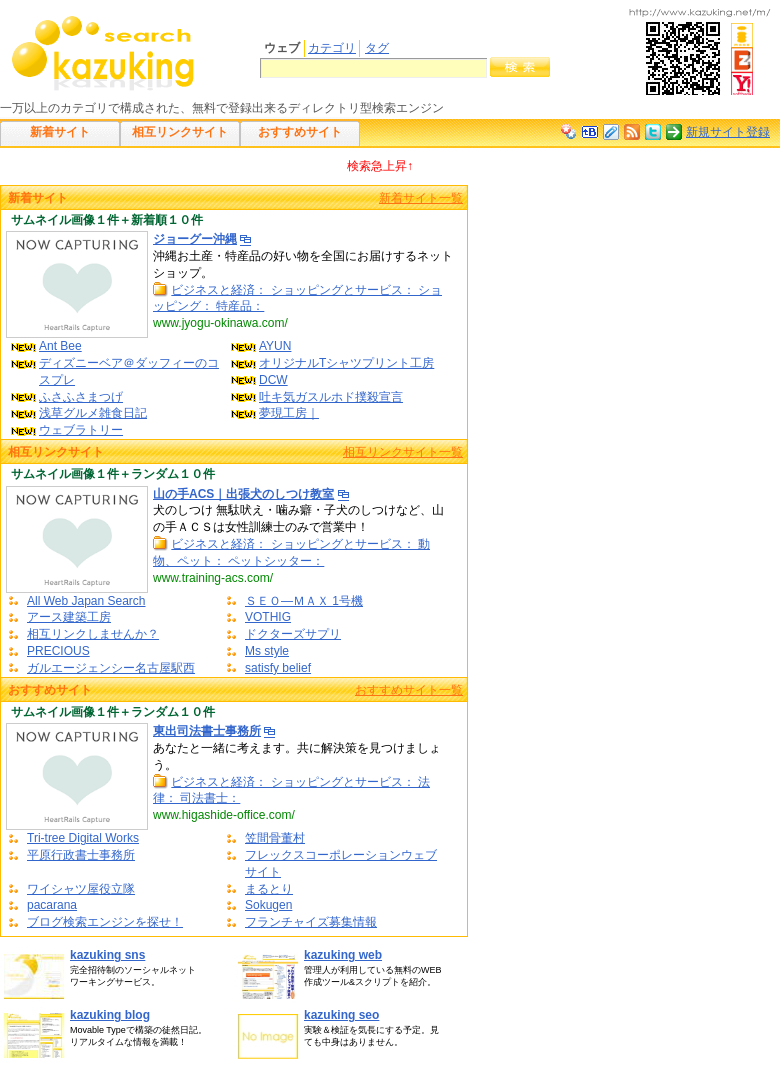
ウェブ (282, 48)
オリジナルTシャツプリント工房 (346, 363)
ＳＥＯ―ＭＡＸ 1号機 (304, 601)
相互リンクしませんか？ (93, 634)
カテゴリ (332, 48)
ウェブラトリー (81, 430)
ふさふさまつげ (81, 397)
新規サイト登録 (728, 132)
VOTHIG (268, 617)
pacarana (52, 905)
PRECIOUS (58, 651)
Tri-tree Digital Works (83, 838)
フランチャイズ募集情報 (311, 922)
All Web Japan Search (86, 601)
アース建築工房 (69, 617)
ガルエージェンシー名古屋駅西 (111, 668)
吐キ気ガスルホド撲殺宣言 (331, 397)
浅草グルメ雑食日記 (93, 413)
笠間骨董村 (275, 838)
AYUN (275, 346)
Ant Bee (60, 346)
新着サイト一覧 (421, 198)
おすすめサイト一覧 (409, 690)
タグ (377, 48)
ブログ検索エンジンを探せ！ (105, 922)
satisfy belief (278, 668)
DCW (273, 380)
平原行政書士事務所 (81, 855)
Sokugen (268, 905)
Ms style (267, 651)
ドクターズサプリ (293, 634)
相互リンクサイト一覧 (403, 452)
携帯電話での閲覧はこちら (700, 52)
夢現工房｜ (289, 413)
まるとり (269, 889)
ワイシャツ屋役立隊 (81, 889)
